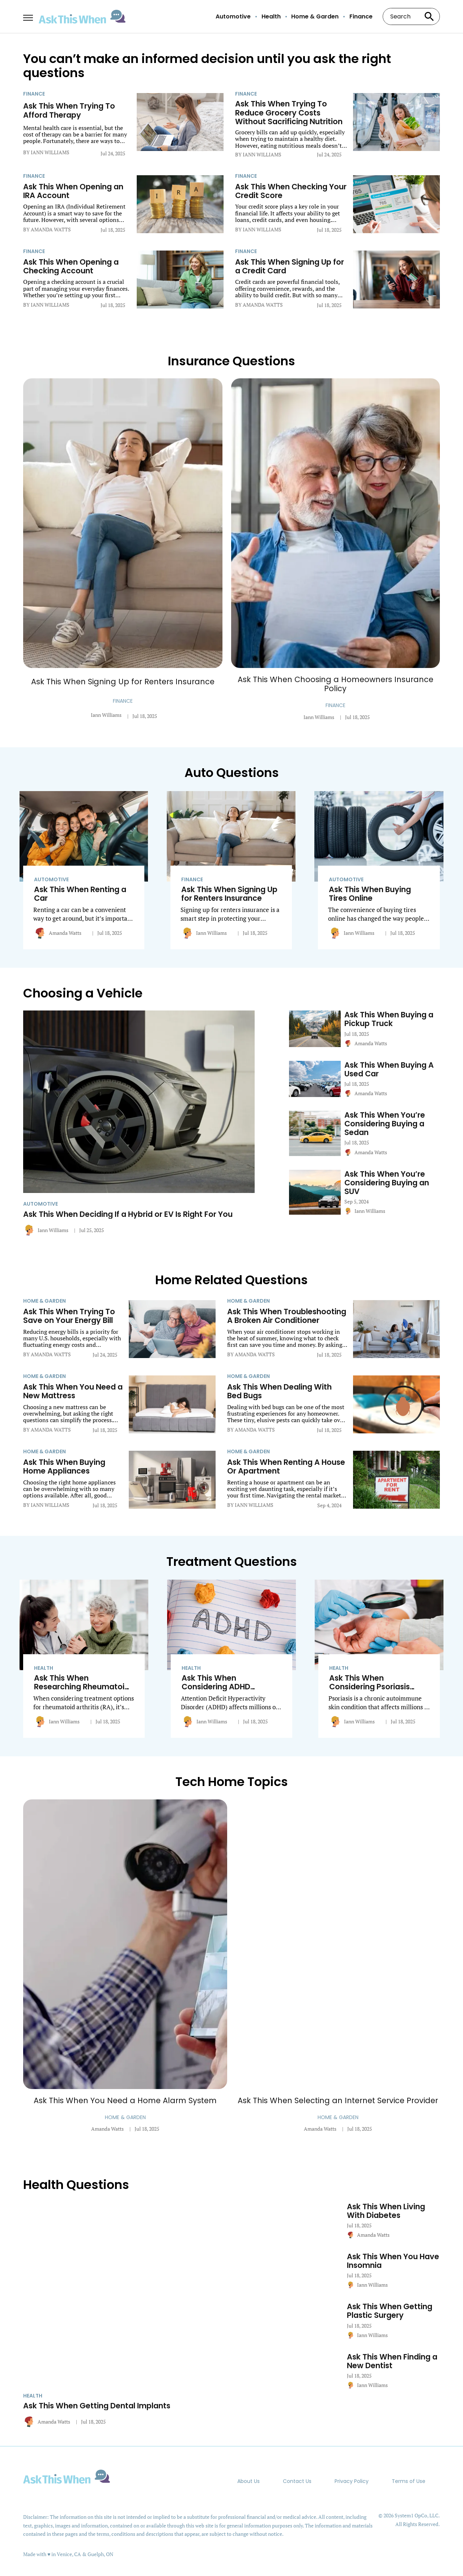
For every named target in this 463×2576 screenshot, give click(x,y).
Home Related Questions (231, 1280)
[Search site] (429, 16)
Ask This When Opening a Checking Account (71, 266)
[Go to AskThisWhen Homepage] (82, 17)
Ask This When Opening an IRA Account (73, 191)
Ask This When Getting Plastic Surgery (389, 2311)
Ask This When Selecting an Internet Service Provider (338, 2100)
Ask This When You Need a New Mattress (73, 1391)
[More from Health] (84, 1667)
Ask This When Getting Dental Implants (96, 2405)
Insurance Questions (231, 361)
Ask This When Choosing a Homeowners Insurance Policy (335, 683)
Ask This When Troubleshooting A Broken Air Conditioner (286, 1316)
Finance (361, 17)
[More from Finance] (77, 94)
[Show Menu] (28, 16)
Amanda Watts (65, 932)
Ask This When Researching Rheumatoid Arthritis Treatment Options (81, 1691)
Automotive (233, 17)
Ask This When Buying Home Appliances (64, 1466)
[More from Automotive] (83, 879)
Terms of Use (408, 2481)
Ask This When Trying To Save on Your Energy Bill (69, 1316)
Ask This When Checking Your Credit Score (291, 191)
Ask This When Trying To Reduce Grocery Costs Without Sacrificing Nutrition (289, 113)
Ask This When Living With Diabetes (386, 2211)
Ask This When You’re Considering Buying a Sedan (384, 1124)
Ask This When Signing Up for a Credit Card (289, 266)
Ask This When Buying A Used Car (389, 1069)
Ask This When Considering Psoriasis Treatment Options (369, 1687)
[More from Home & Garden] (73, 1300)
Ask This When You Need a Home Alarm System (125, 2100)
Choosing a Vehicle (83, 993)
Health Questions (76, 2185)
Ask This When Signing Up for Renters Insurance (122, 681)
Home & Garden (315, 17)
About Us (248, 2481)
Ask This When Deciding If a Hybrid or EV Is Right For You (128, 1214)
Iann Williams (106, 714)
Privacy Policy (352, 2481)
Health (271, 17)
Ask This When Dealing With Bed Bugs (279, 1391)
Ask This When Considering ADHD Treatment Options (218, 1687)
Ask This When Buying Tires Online (370, 893)
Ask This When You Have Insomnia (393, 2261)
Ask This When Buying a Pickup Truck (388, 1019)
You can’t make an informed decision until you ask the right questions (207, 66)
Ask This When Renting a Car (80, 893)
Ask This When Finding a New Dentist (392, 2361)
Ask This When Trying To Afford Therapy (69, 110)
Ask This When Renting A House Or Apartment (286, 1466)
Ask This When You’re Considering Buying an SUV (386, 1183)
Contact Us (297, 2481)
